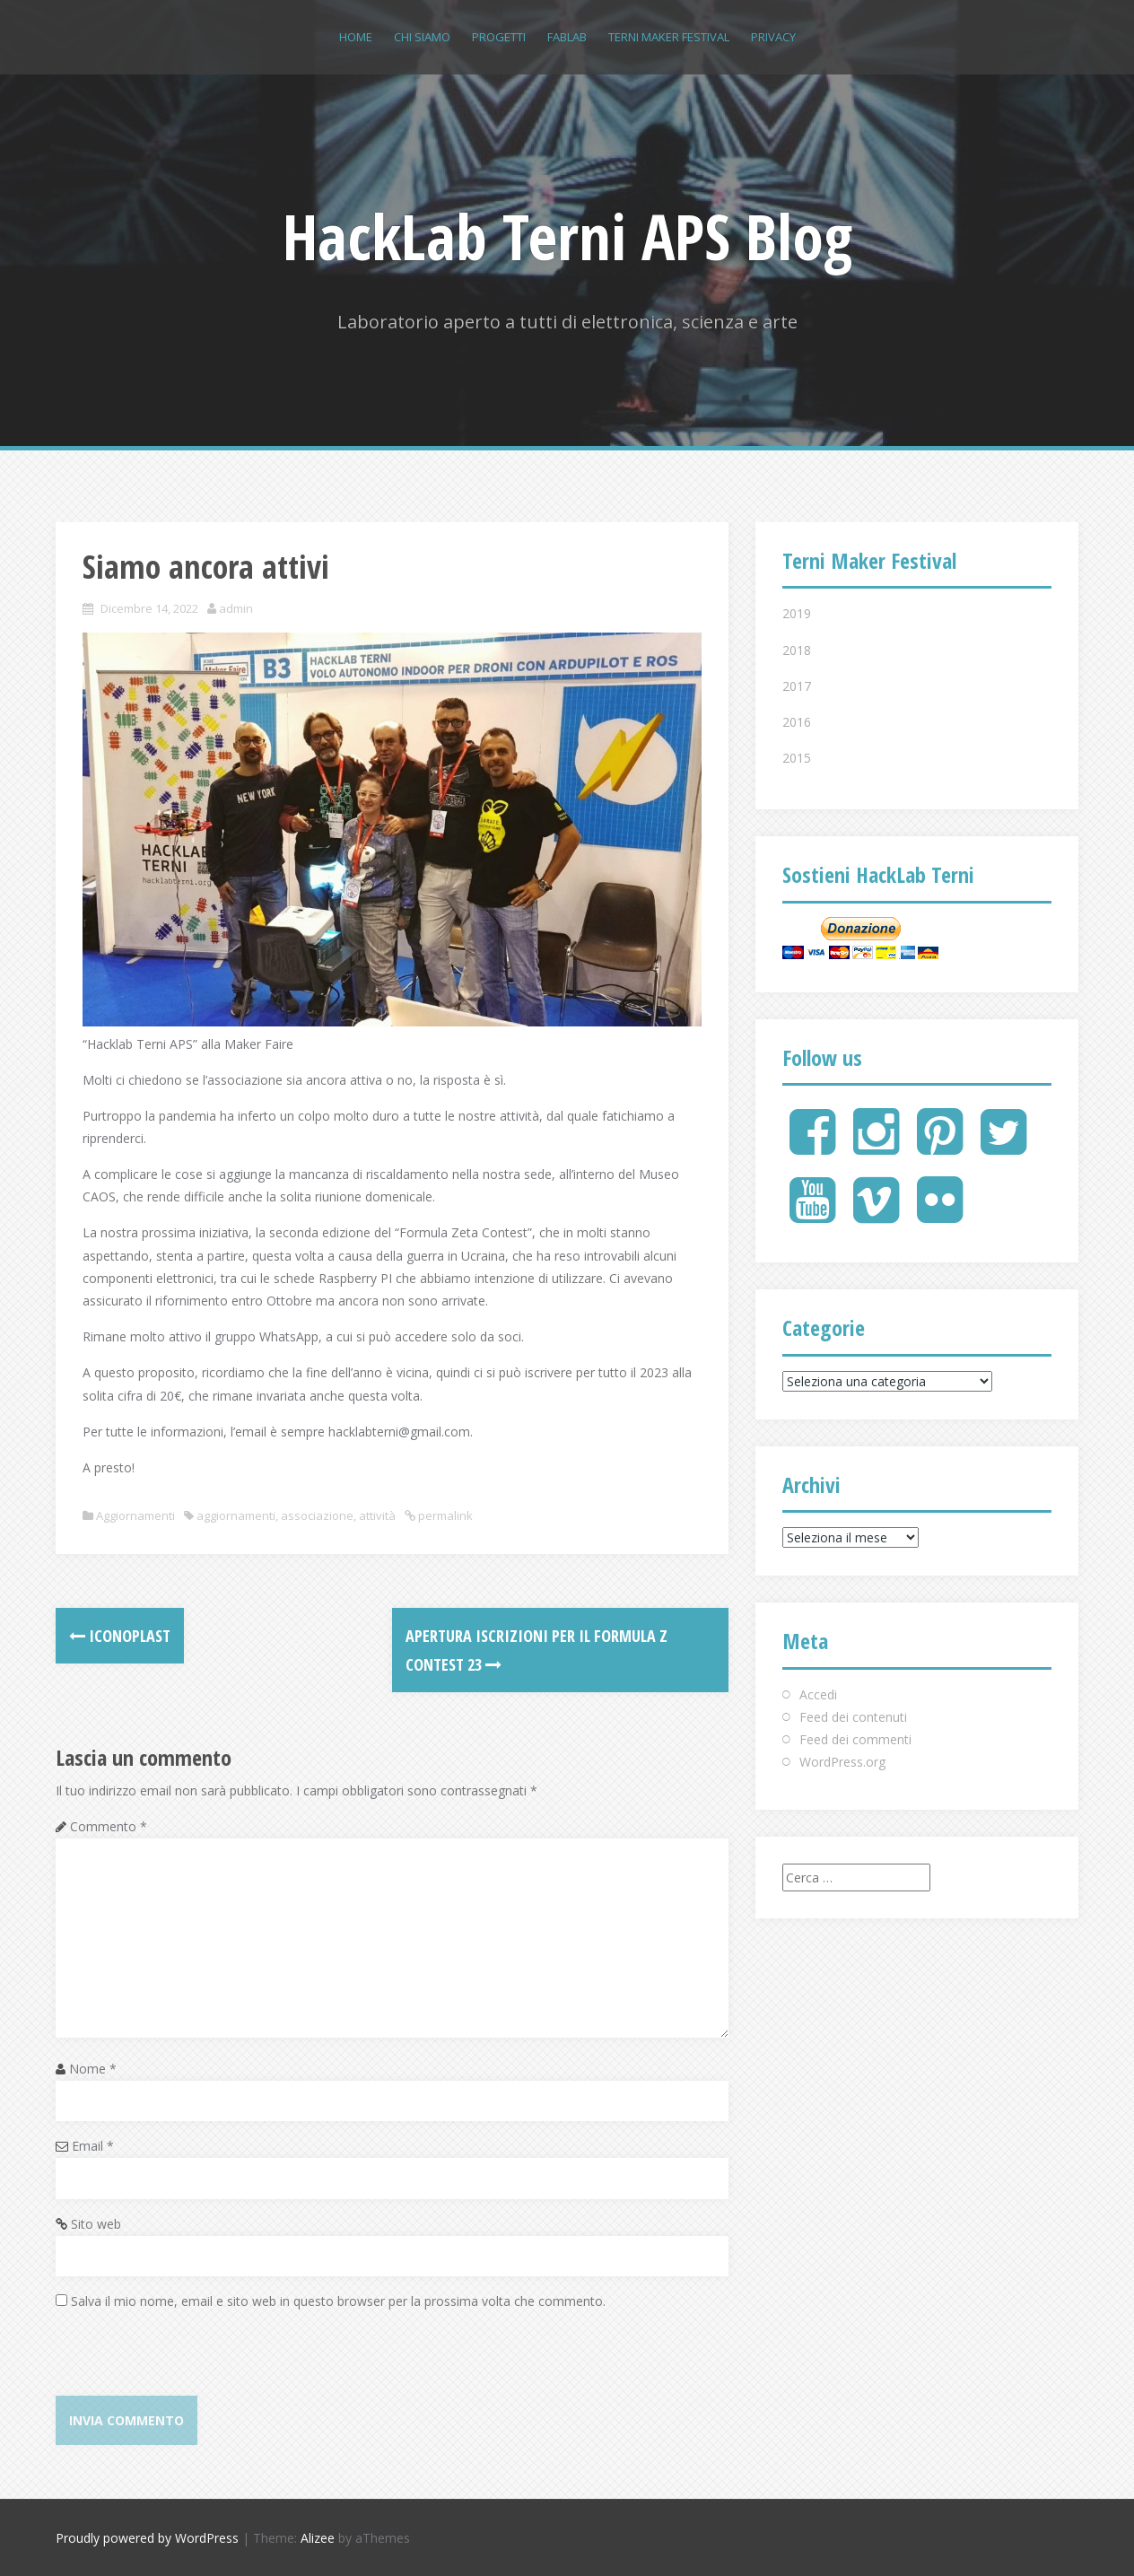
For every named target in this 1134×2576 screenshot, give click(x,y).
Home (355, 37)
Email (93, 2145)
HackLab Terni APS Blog (567, 236)
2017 (796, 685)
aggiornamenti (235, 1515)
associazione (317, 1515)
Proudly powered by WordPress (147, 2537)
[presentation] (192, 2361)
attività (377, 1515)
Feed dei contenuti (853, 1716)
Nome (93, 2068)
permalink (444, 1515)
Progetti (499, 37)
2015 (796, 757)
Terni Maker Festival (668, 37)
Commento (108, 1826)
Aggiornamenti (135, 1515)
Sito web (96, 2223)
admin (236, 608)
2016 (796, 721)
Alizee (318, 2537)
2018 (796, 650)
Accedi (818, 1694)
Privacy (773, 37)
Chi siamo (422, 37)
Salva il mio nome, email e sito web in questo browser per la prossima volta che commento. (338, 2301)
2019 (796, 613)
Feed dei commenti (855, 1739)
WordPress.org (842, 1761)
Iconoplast (119, 1635)
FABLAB (567, 37)
